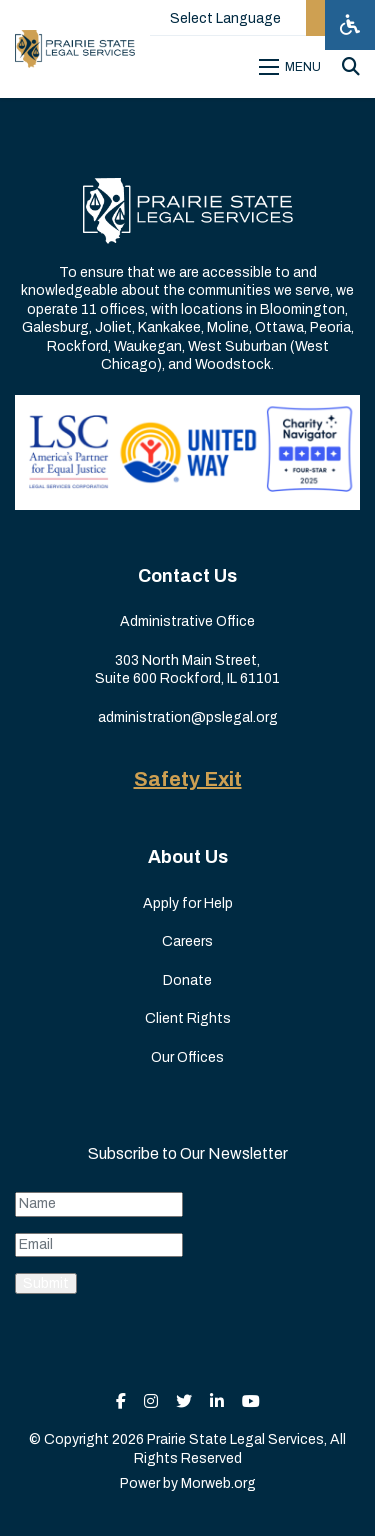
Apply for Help (188, 903)
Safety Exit (188, 779)
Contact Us (187, 576)
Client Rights (188, 1018)
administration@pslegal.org (188, 717)
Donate (187, 980)
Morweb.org (218, 1483)
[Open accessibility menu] (350, 25)
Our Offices (187, 1057)
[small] (121, 1401)
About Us (188, 857)
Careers (187, 941)
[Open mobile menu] (293, 67)
